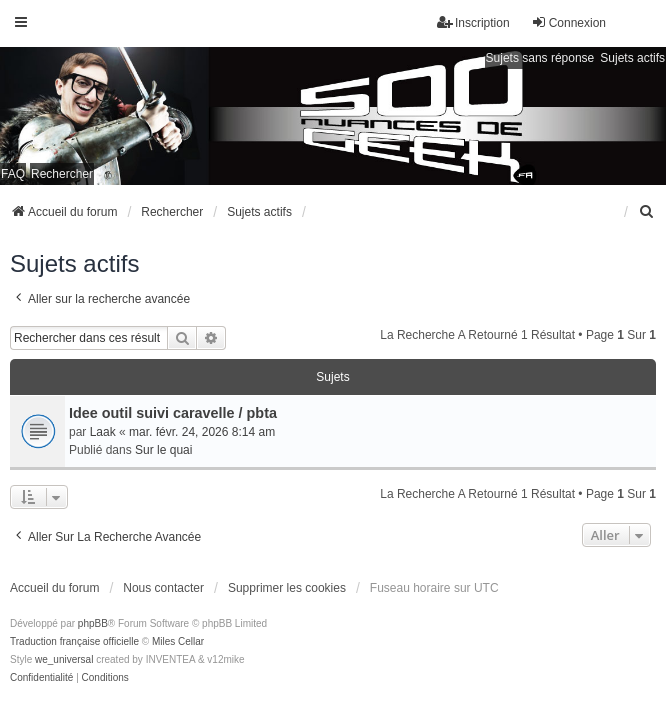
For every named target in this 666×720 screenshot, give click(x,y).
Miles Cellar (178, 641)
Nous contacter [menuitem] (163, 588)
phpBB (93, 623)
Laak (103, 432)
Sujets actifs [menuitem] (632, 58)
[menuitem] (647, 212)
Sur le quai (163, 450)
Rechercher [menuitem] (62, 174)
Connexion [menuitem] (568, 22)
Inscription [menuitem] (473, 22)
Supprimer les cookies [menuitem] (287, 588)
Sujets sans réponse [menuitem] (540, 58)
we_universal (64, 659)
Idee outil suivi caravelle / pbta (173, 413)
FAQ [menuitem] (13, 174)
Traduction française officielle (74, 641)
